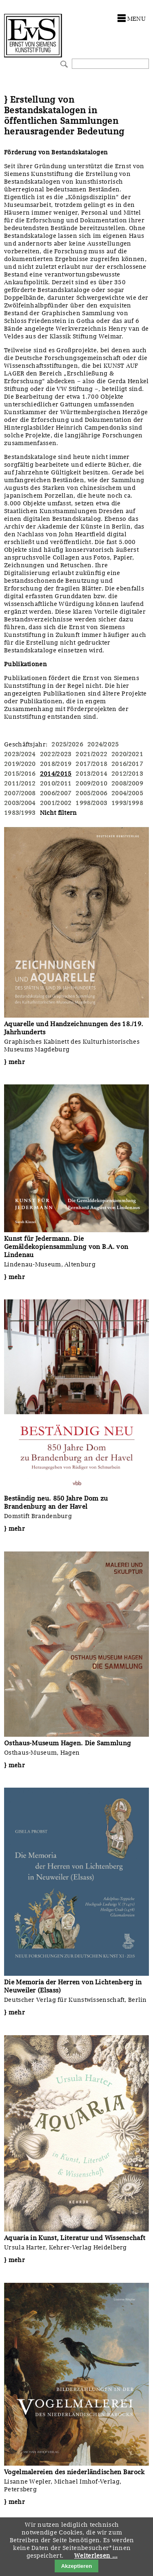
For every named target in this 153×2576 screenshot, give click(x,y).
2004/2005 (127, 793)
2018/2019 (56, 764)
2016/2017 (127, 764)
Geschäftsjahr (25, 744)
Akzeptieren (76, 2566)
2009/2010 (91, 783)
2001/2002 (56, 803)
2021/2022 (91, 754)
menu (136, 18)
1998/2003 (91, 803)
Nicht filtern (58, 812)
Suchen (63, 63)
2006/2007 (56, 793)
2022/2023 (56, 754)
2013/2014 (91, 773)
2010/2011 (56, 783)
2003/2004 (20, 803)
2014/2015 (56, 773)
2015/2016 (20, 773)
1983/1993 (20, 812)
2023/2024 (20, 754)
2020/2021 (127, 754)
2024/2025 (103, 744)
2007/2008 (20, 793)
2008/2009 (127, 783)
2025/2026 (67, 744)
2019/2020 (20, 764)
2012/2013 (127, 773)
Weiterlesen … (96, 2555)
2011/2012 (20, 783)
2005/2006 (91, 793)
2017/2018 (91, 764)
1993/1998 (127, 803)
